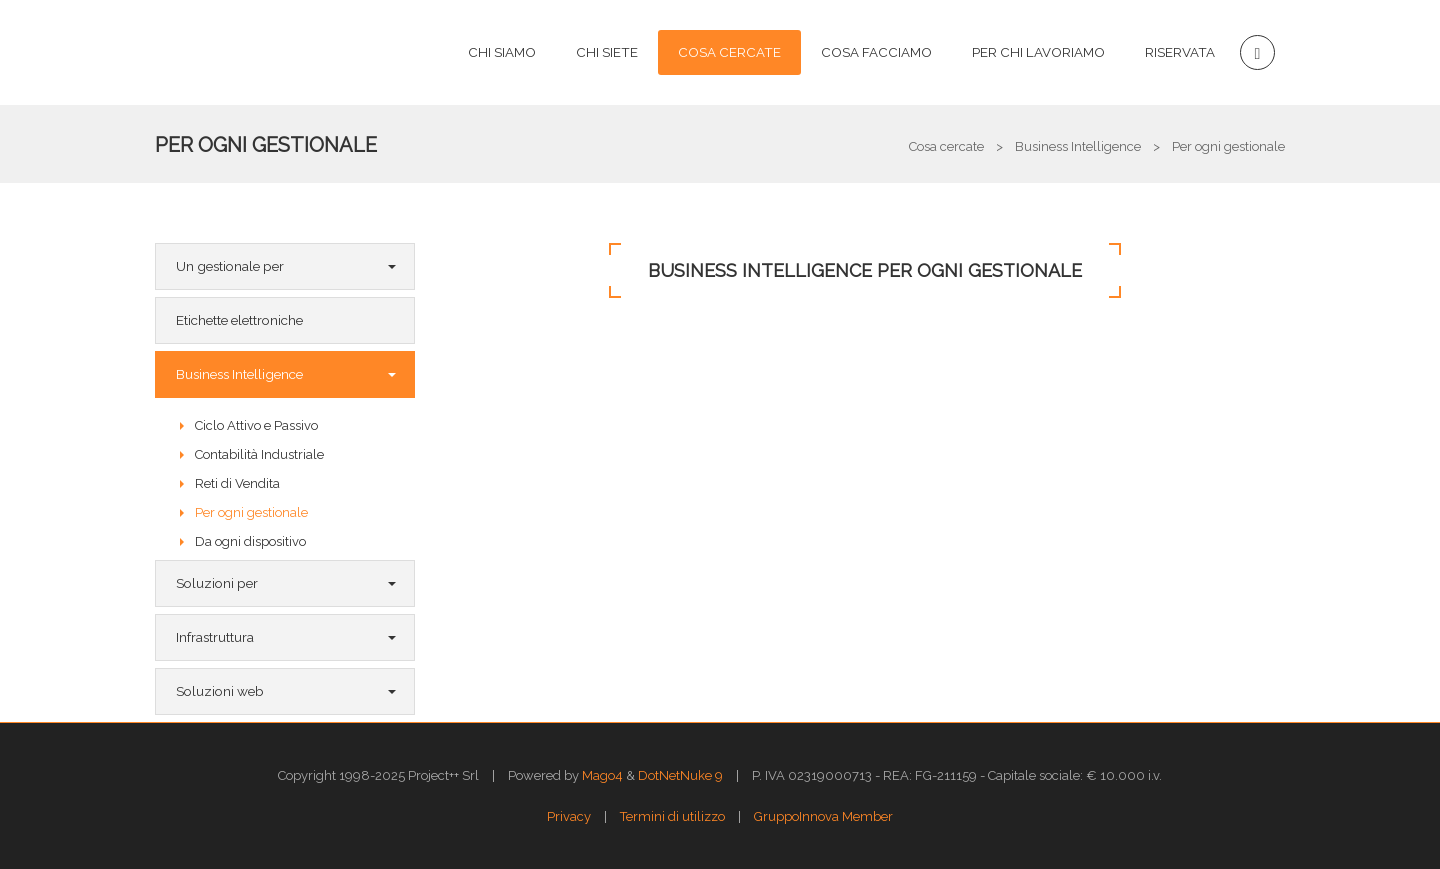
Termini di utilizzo (672, 816)
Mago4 (602, 775)
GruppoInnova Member (823, 816)
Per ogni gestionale (266, 145)
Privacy (569, 816)
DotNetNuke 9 (680, 775)
